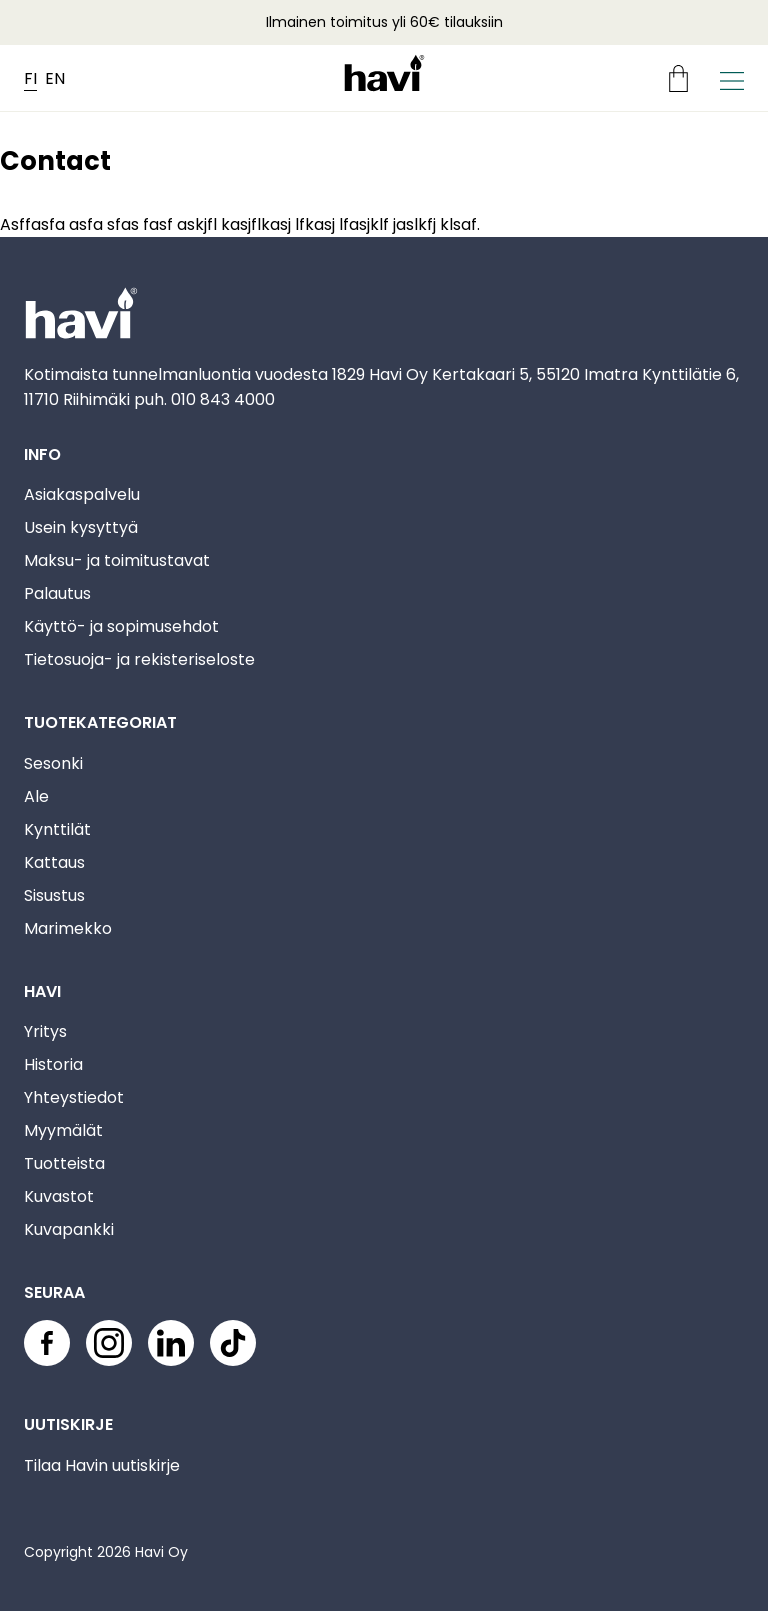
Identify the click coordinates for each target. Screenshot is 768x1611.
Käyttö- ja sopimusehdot (121, 626)
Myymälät (63, 1130)
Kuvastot (59, 1196)
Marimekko (68, 928)
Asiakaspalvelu (82, 494)
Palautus (57, 593)
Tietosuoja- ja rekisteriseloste (139, 659)
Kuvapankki (69, 1229)
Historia (53, 1064)
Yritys (45, 1031)
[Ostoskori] (686, 78)
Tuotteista (64, 1163)
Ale (36, 796)
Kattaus (54, 862)
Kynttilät (57, 829)
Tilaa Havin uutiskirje (102, 1465)
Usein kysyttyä (81, 527)
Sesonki (53, 763)
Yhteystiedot (74, 1097)
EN (55, 78)
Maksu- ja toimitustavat (117, 560)
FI (30, 78)
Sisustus (54, 895)
